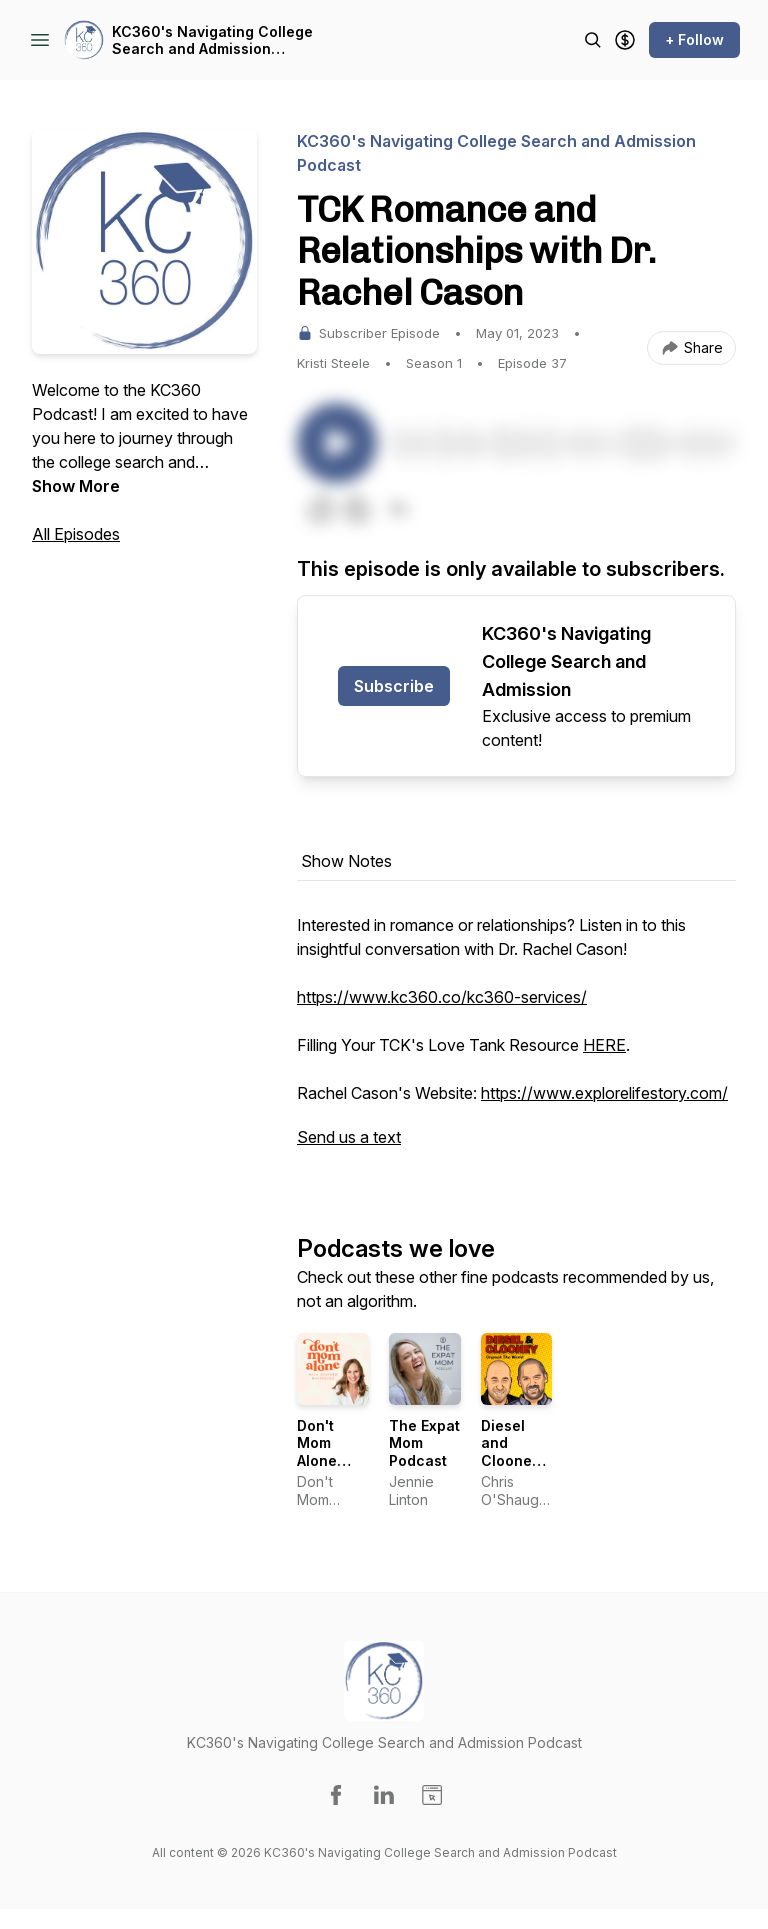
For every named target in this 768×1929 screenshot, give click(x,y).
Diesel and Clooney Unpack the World (515, 1460)
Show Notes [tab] (346, 861)
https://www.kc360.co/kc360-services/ (442, 997)
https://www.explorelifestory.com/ (604, 1093)
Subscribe (394, 686)
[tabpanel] (516, 1041)
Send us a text (349, 1137)
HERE (604, 1045)
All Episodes (76, 534)
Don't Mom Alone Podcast (326, 1452)
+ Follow (694, 39)
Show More (76, 486)
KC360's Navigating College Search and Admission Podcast (212, 40)
